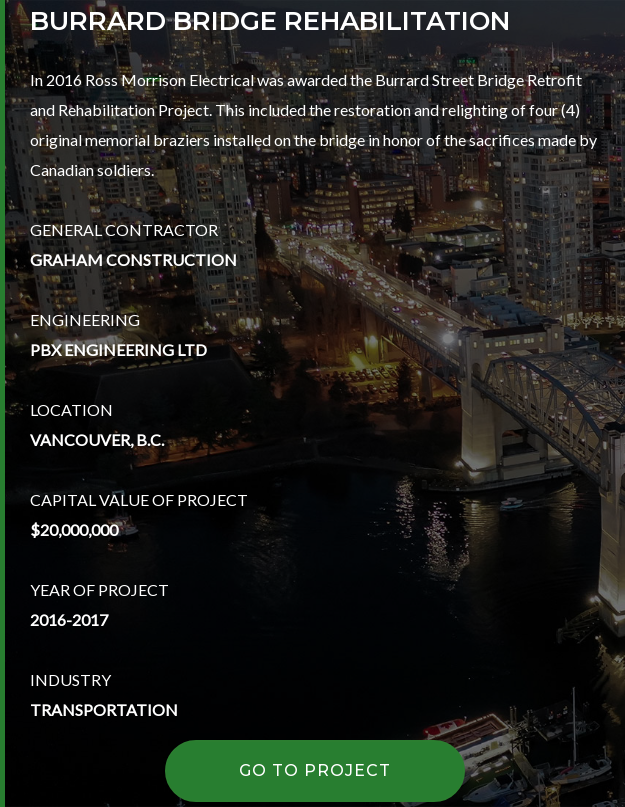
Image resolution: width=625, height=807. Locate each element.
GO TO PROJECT (315, 770)
